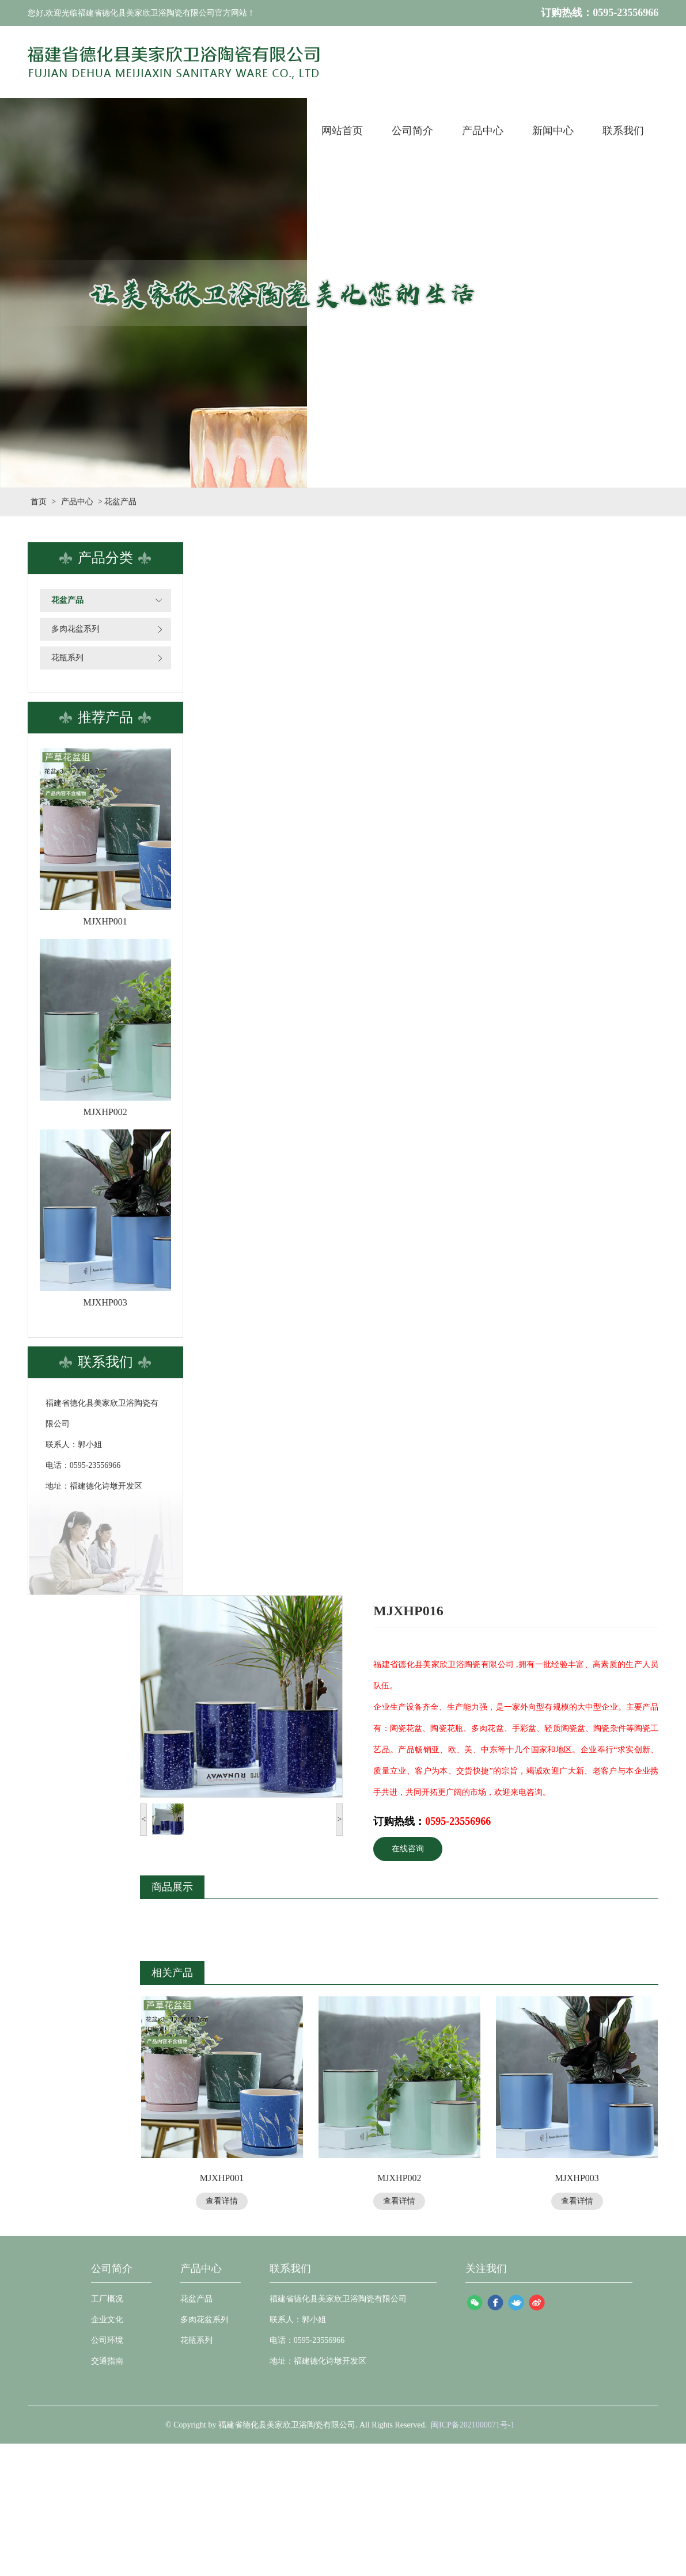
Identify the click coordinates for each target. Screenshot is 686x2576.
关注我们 (486, 2268)
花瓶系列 (67, 657)
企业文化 (107, 2319)
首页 (39, 501)
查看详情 (222, 2201)
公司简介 (111, 2268)
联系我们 (290, 2268)
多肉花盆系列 (75, 629)
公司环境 (107, 2340)
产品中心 (77, 501)
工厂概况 (107, 2299)
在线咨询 (408, 1848)
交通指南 (107, 2361)
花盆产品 (67, 600)
